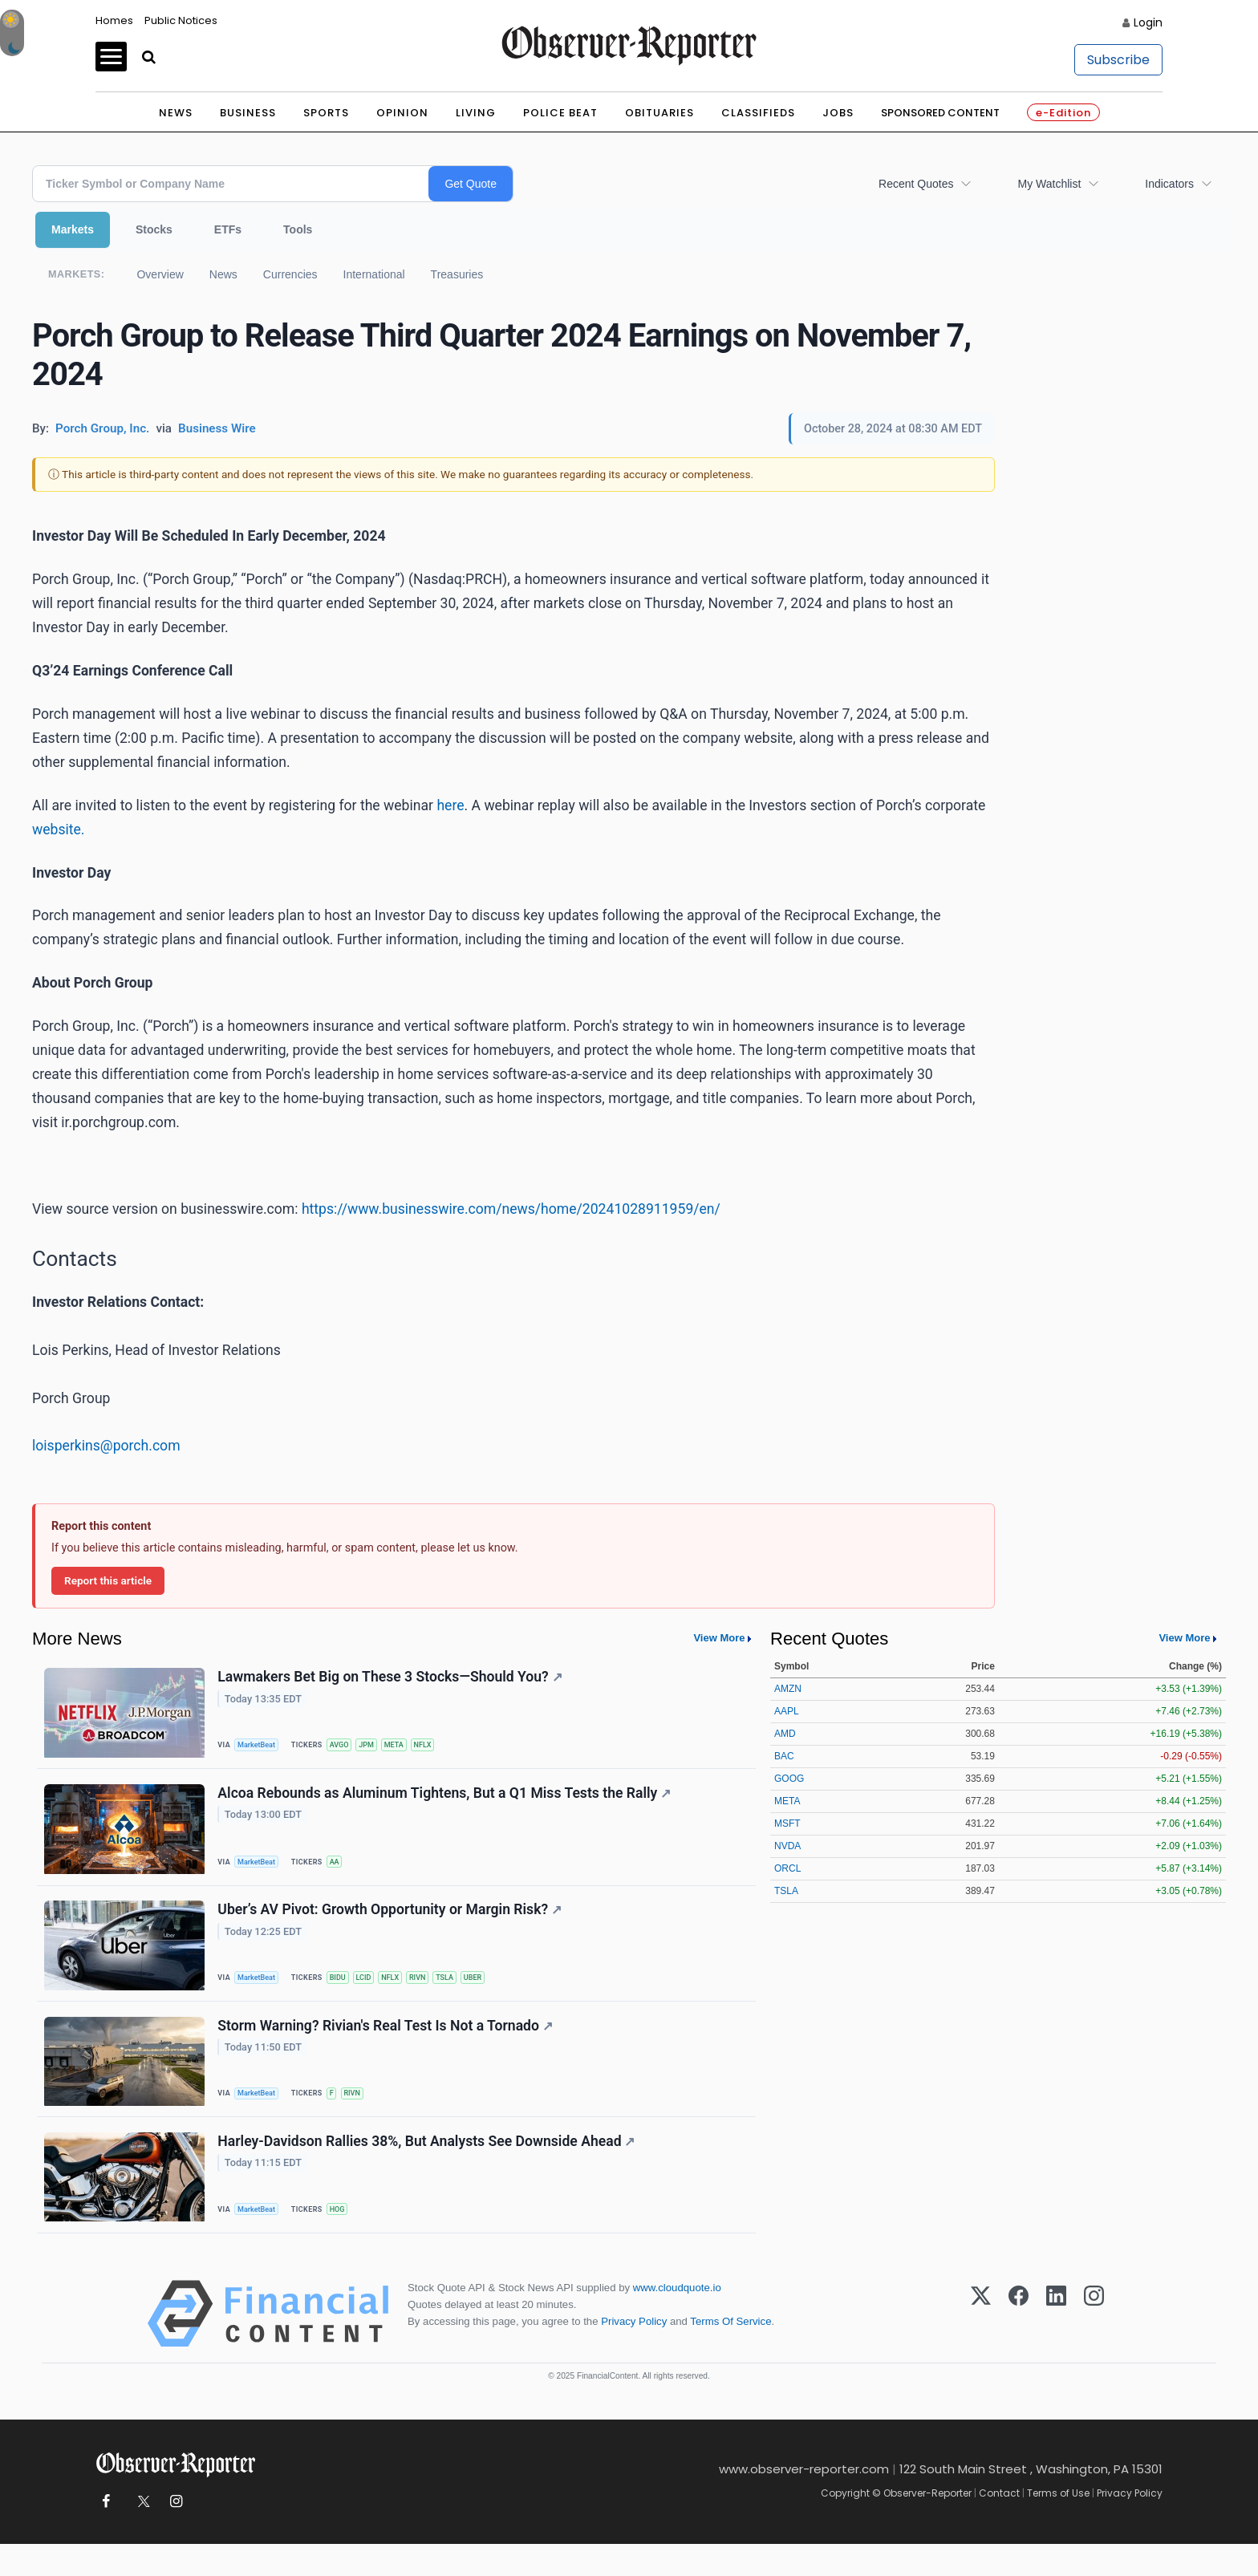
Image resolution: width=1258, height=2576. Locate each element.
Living (476, 112)
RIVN (432, 1991)
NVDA (787, 1846)
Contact (999, 2525)
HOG (344, 2236)
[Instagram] (1093, 2345)
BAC (784, 1756)
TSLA (462, 1991)
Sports (326, 112)
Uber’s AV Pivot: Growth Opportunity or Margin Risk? (392, 1925)
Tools (297, 229)
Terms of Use (1058, 2525)
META (406, 1746)
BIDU (344, 1991)
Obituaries (659, 112)
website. (58, 829)
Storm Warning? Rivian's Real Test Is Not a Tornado (387, 2046)
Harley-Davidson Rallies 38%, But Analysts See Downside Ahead (428, 2169)
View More (719, 1638)
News (176, 112)
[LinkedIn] (1056, 2345)
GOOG (789, 1778)
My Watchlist (1049, 183)
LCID (373, 1991)
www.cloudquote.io (677, 2320)
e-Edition (1063, 112)
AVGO (346, 1746)
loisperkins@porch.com (106, 1446)
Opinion (402, 112)
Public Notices (180, 20)
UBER (493, 1991)
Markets (72, 229)
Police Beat (560, 112)
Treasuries (457, 274)
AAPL (786, 1711)
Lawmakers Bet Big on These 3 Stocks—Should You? (392, 1679)
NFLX (437, 1746)
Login (1148, 22)
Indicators (1169, 183)
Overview (159, 274)
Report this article (108, 1580)
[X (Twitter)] (980, 2345)
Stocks (154, 229)
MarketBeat (261, 1746)
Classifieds (758, 112)
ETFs (227, 229)
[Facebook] (1018, 2345)
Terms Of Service (730, 2353)
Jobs (838, 112)
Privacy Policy (634, 2353)
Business (248, 112)
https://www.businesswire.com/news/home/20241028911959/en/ (511, 1209)
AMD (785, 1733)
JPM (376, 1746)
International (374, 274)
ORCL (787, 1868)
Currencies (290, 274)
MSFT (787, 1823)
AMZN (787, 1688)
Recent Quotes (916, 183)
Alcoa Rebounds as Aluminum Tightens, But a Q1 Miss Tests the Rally (446, 1801)
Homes (114, 20)
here (450, 805)
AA (341, 1869)
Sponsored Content (940, 112)
